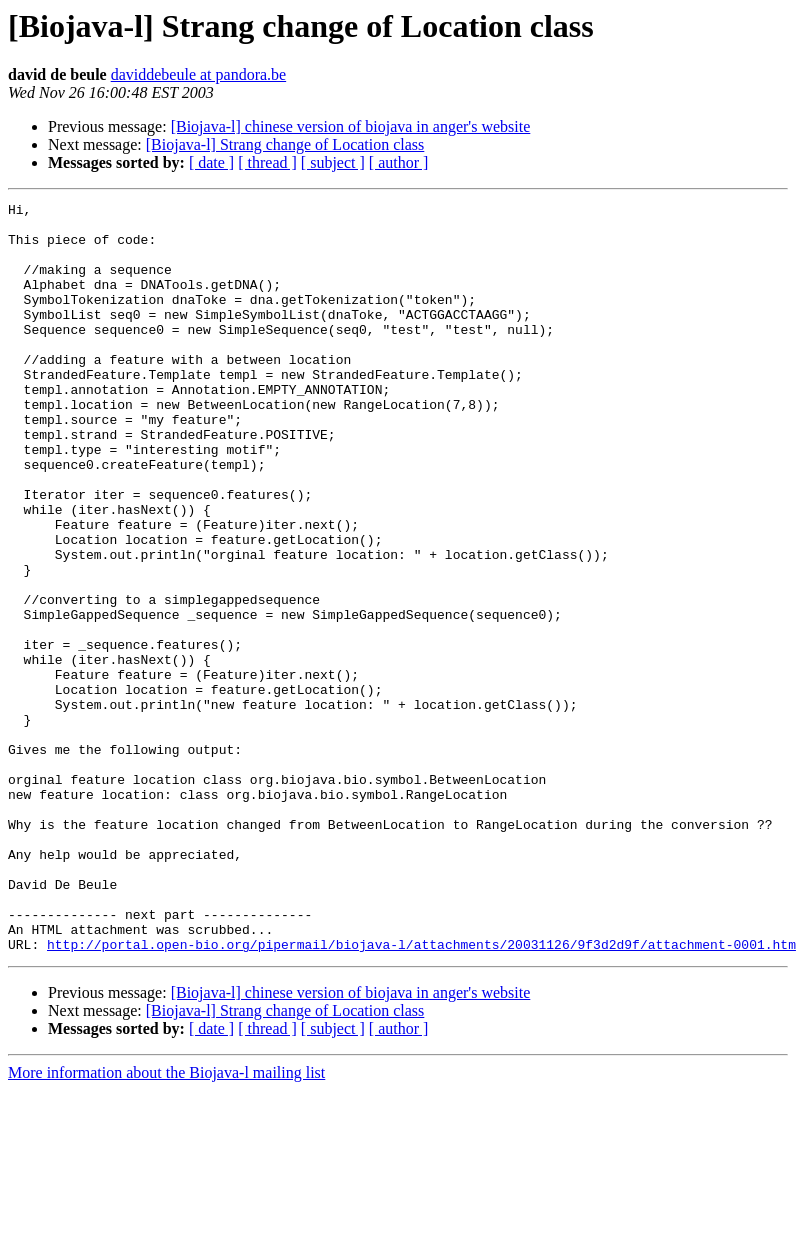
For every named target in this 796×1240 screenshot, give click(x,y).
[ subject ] (333, 162)
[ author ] (399, 162)
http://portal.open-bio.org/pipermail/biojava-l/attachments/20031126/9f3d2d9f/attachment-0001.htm (421, 1094)
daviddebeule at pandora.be (198, 74)
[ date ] (211, 162)
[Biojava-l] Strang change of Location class (285, 144)
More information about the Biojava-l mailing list (166, 1222)
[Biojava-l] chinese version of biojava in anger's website (351, 126)
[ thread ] (267, 162)
